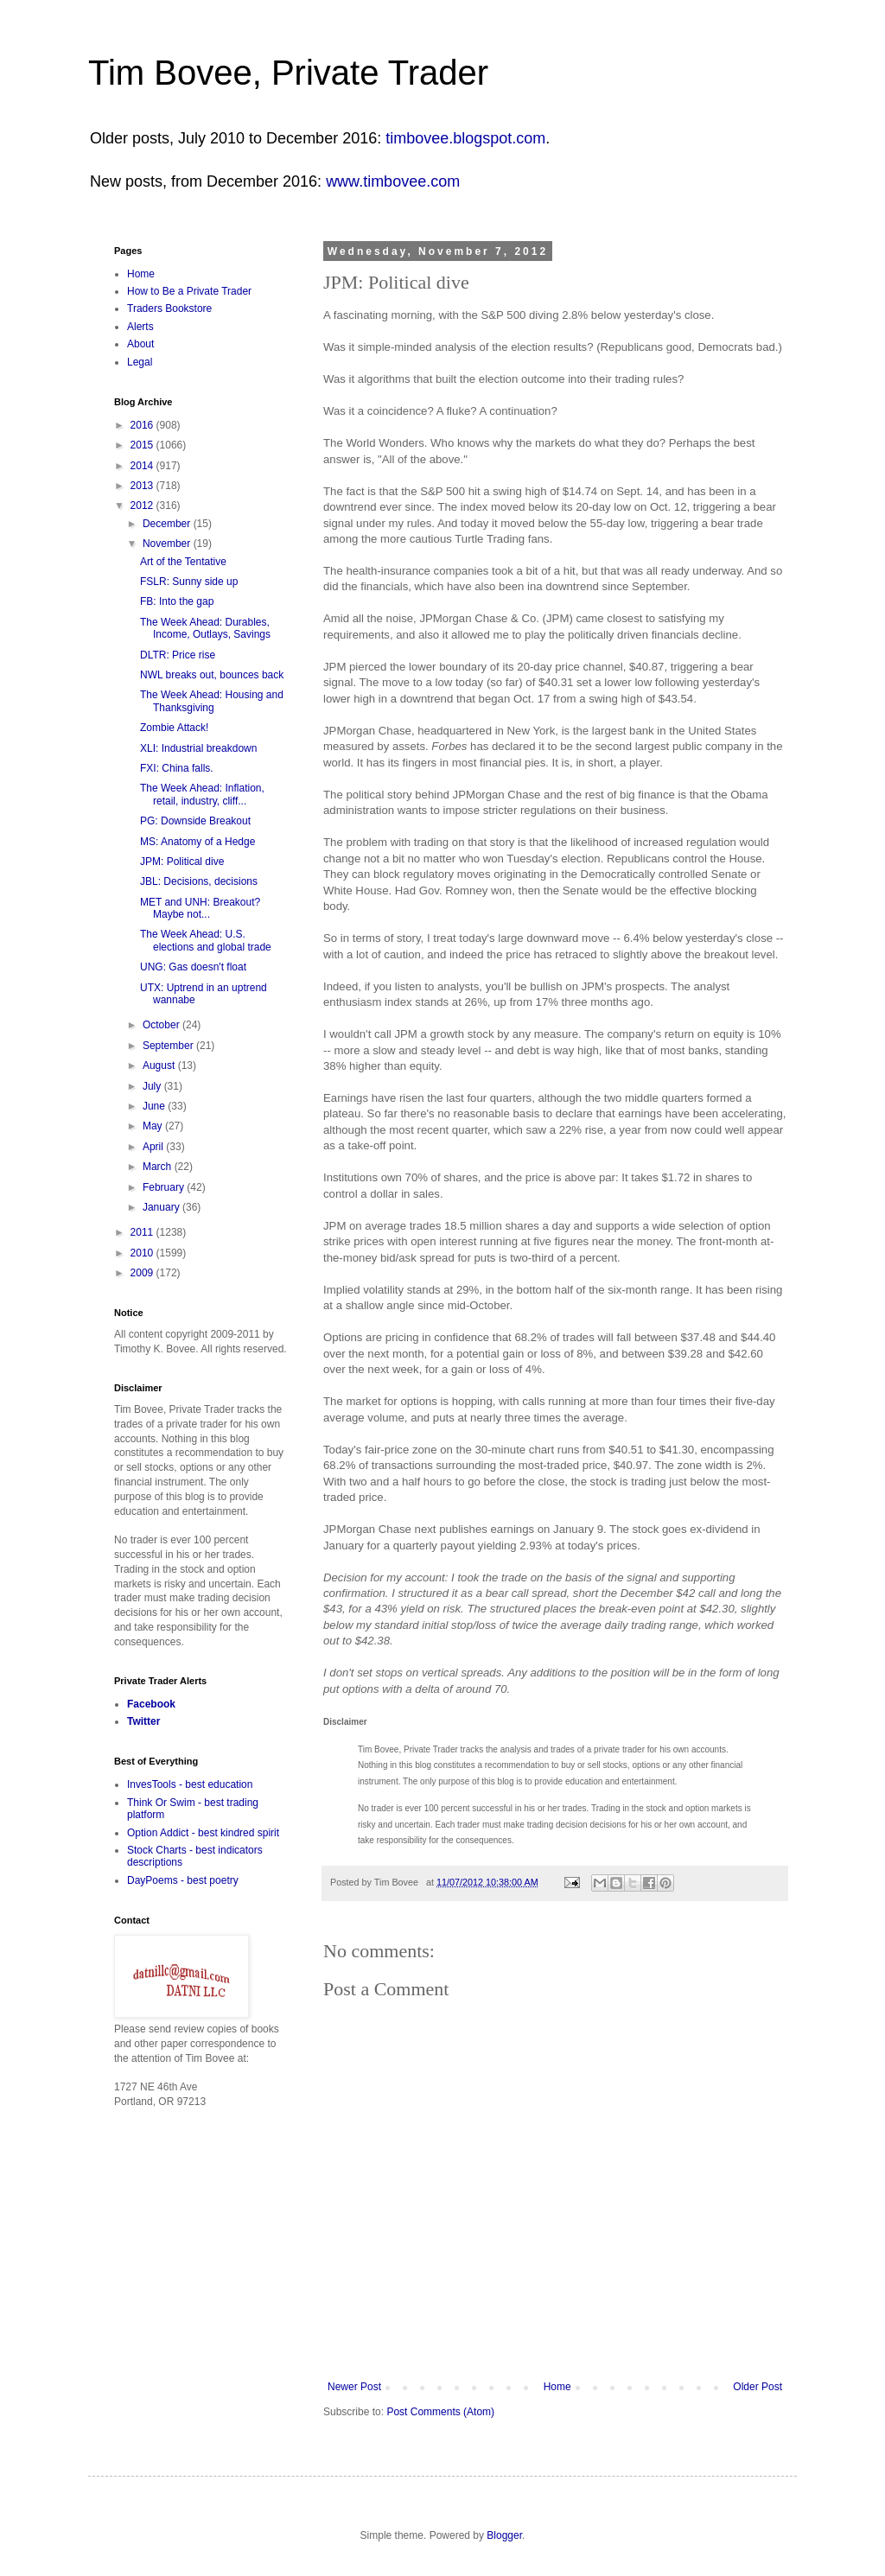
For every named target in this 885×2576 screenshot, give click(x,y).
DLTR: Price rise (177, 655)
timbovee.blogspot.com (465, 138)
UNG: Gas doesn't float (193, 967)
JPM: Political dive (182, 861)
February (165, 1187)
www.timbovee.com (393, 181)
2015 (143, 445)
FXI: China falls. (176, 768)
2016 (143, 425)
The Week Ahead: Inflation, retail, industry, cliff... (202, 794)
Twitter (143, 1721)
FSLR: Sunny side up (189, 582)
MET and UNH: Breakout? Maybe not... (200, 908)
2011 (143, 1232)
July (153, 1086)
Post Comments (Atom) (440, 2412)
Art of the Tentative (183, 562)
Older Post (757, 2387)
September (169, 1046)
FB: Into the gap (176, 601)
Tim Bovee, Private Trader (288, 73)
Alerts (140, 327)
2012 (143, 505)
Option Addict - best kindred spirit (203, 1833)
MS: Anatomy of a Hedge (197, 842)
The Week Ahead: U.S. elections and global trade (205, 940)
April (154, 1147)
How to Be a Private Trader (189, 291)
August (160, 1065)
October (162, 1025)
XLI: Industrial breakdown (198, 748)
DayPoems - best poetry (183, 1880)
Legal (139, 362)
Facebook (151, 1704)
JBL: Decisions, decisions (199, 881)
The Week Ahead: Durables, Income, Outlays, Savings (205, 628)
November (168, 543)
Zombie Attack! (174, 728)
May (154, 1126)
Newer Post (354, 2387)
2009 (143, 1273)
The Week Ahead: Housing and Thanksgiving (211, 701)
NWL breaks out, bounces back (211, 675)
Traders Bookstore (169, 308)
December (168, 524)
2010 (143, 1253)
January (162, 1207)
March (159, 1167)
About (140, 344)
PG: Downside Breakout (195, 821)
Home (557, 2387)
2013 (143, 486)
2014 (143, 466)
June (155, 1106)
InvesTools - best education (189, 1784)
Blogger (504, 2535)
